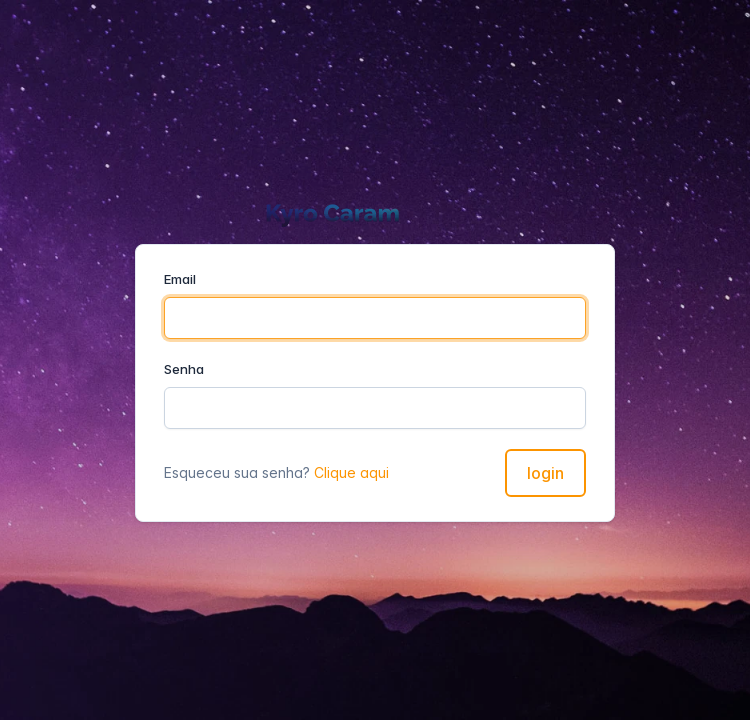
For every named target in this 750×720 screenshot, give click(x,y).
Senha (184, 369)
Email (180, 279)
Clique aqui (351, 472)
